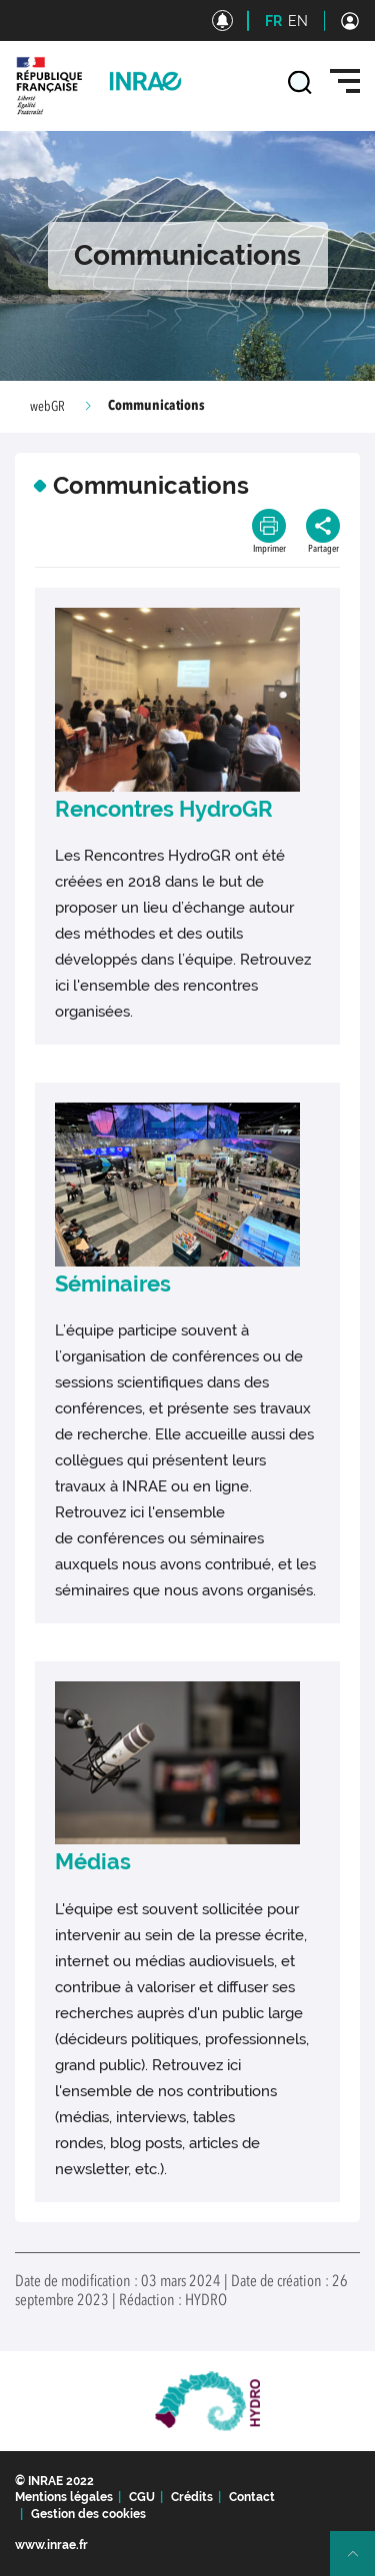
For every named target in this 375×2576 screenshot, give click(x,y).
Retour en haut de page (361, 2562)
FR (273, 21)
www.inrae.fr (51, 2545)
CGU (142, 2497)
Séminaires (113, 1283)
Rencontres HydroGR (164, 809)
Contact (252, 2497)
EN (298, 21)
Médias (93, 1861)
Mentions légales (64, 2497)
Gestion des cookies (88, 2514)
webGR (47, 407)
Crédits (192, 2497)
